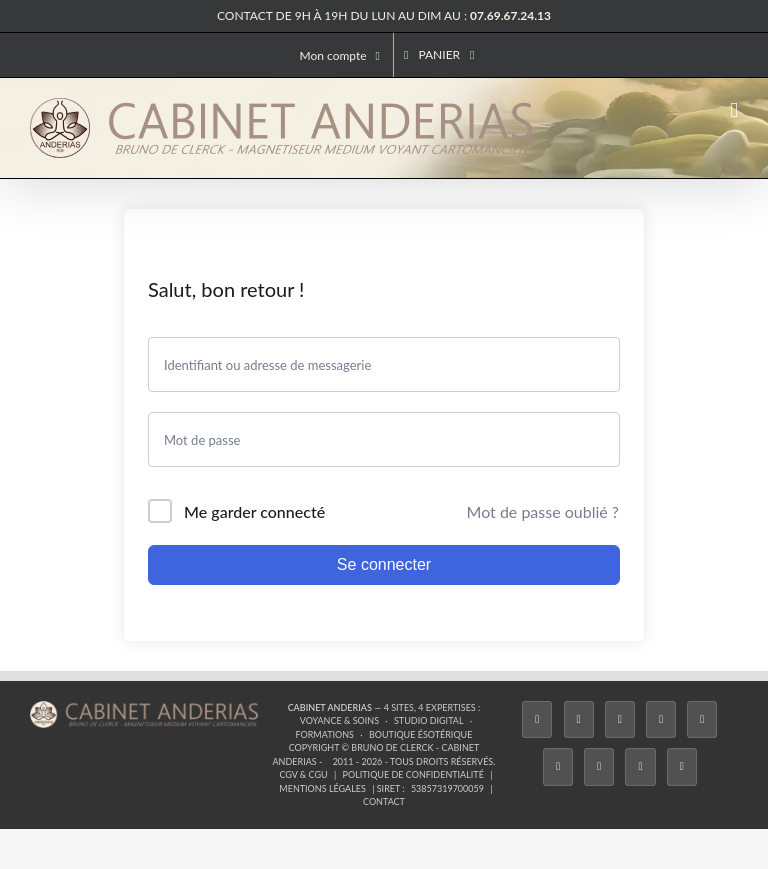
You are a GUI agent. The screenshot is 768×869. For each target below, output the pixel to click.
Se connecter (384, 564)
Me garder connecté (254, 511)
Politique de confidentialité (413, 774)
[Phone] (682, 766)
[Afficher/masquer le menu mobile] (734, 110)
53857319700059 (447, 788)
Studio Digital (429, 720)
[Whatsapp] (640, 766)
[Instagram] (620, 719)
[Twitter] (579, 719)
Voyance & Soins (339, 720)
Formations (324, 734)
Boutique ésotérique (421, 734)
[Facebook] (537, 719)
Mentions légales (322, 788)
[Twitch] (702, 719)
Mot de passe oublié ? (543, 511)
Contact (384, 801)
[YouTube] (558, 766)
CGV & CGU (303, 774)
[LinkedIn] (599, 766)
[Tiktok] (661, 719)
